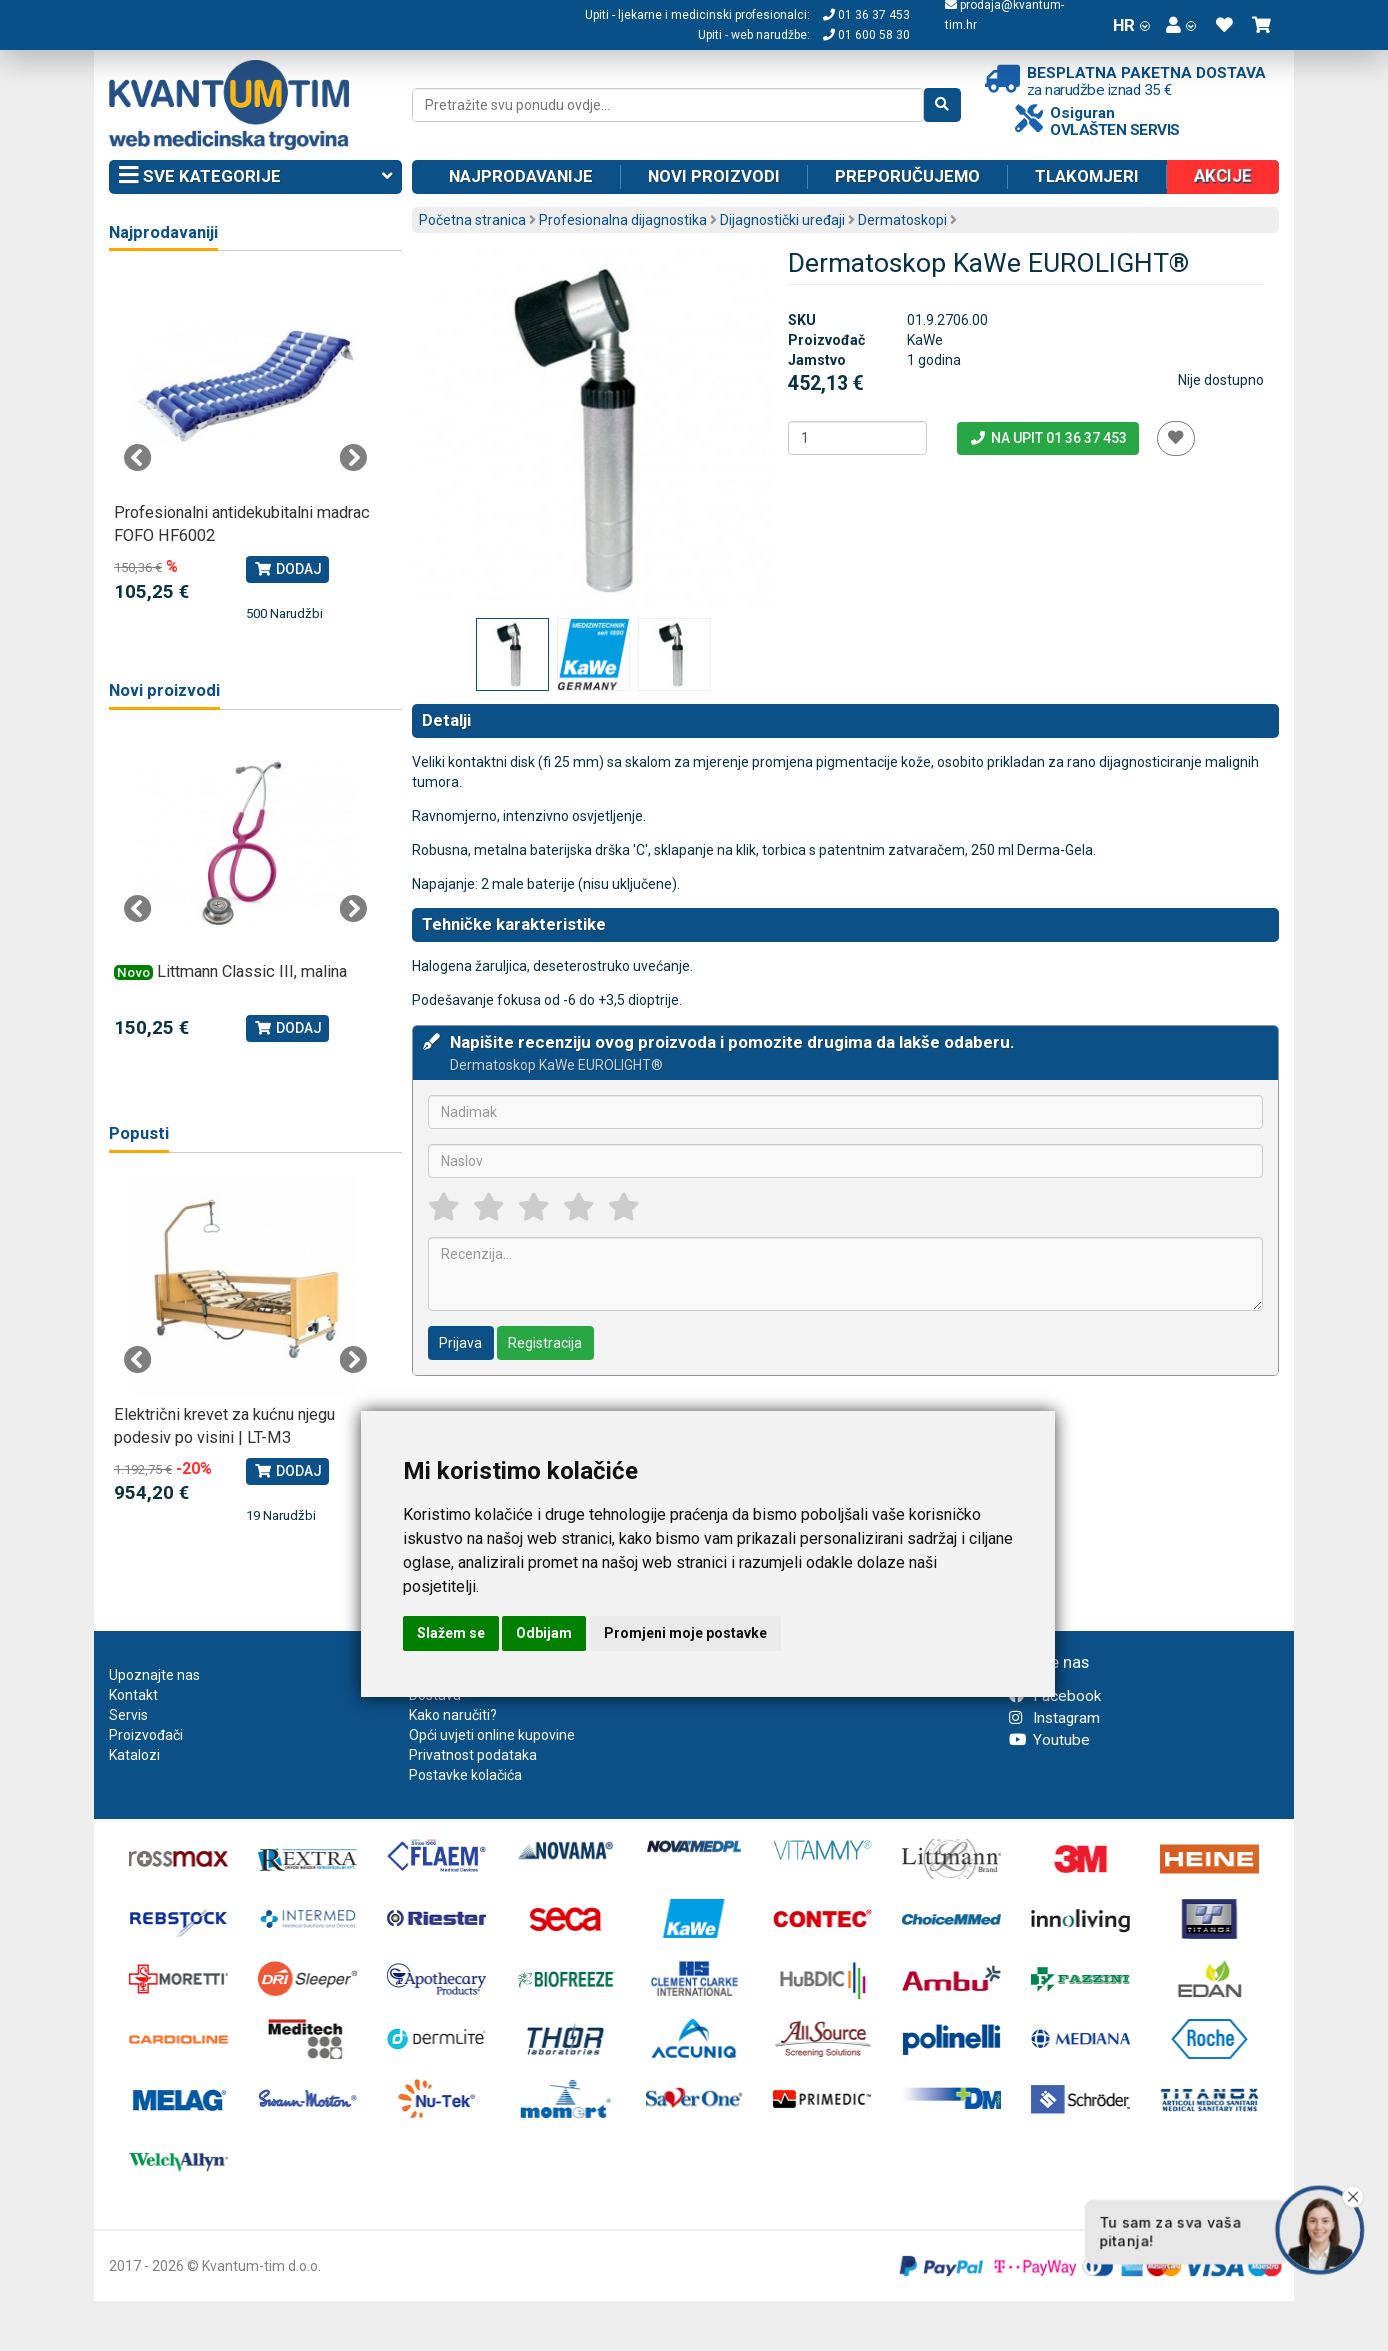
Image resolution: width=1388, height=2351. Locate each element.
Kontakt (133, 1695)
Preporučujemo (907, 176)
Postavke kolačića (465, 1775)
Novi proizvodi (714, 176)
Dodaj (287, 569)
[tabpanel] (245, 448)
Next (353, 458)
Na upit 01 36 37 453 (1047, 438)
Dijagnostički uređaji (782, 220)
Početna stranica (472, 220)
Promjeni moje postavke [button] (685, 1633)
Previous (138, 458)
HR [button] (1131, 25)
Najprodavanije (521, 176)
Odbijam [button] (544, 1633)
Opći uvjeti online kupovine (492, 1735)
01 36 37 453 (866, 15)
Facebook (1055, 1696)
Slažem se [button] (451, 1633)
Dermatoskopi (902, 220)
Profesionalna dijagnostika (623, 220)
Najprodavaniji (163, 232)
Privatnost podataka (473, 1755)
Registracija (545, 1343)
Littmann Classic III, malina (252, 971)
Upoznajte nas (154, 1675)
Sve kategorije (255, 177)
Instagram (1054, 1718)
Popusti (139, 1133)
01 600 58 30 (866, 35)
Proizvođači (146, 1735)
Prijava (460, 1343)
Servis (128, 1715)
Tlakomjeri (1087, 176)
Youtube (1049, 1740)
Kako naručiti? (453, 1715)
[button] (1181, 25)
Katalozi (134, 1755)
